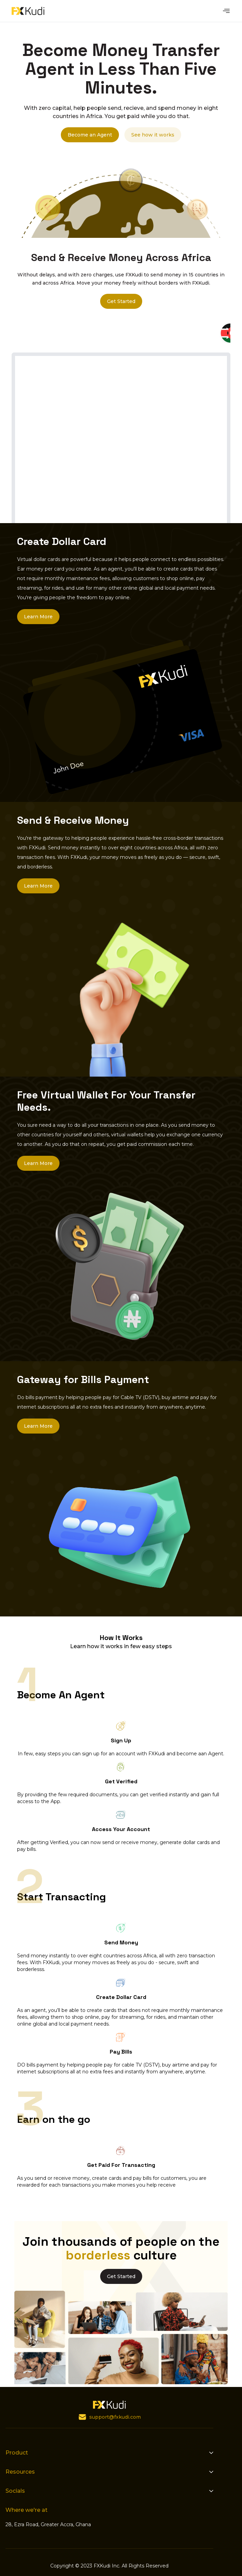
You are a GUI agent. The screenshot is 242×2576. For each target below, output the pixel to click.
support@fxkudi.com (115, 2417)
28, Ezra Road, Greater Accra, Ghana (48, 2524)
